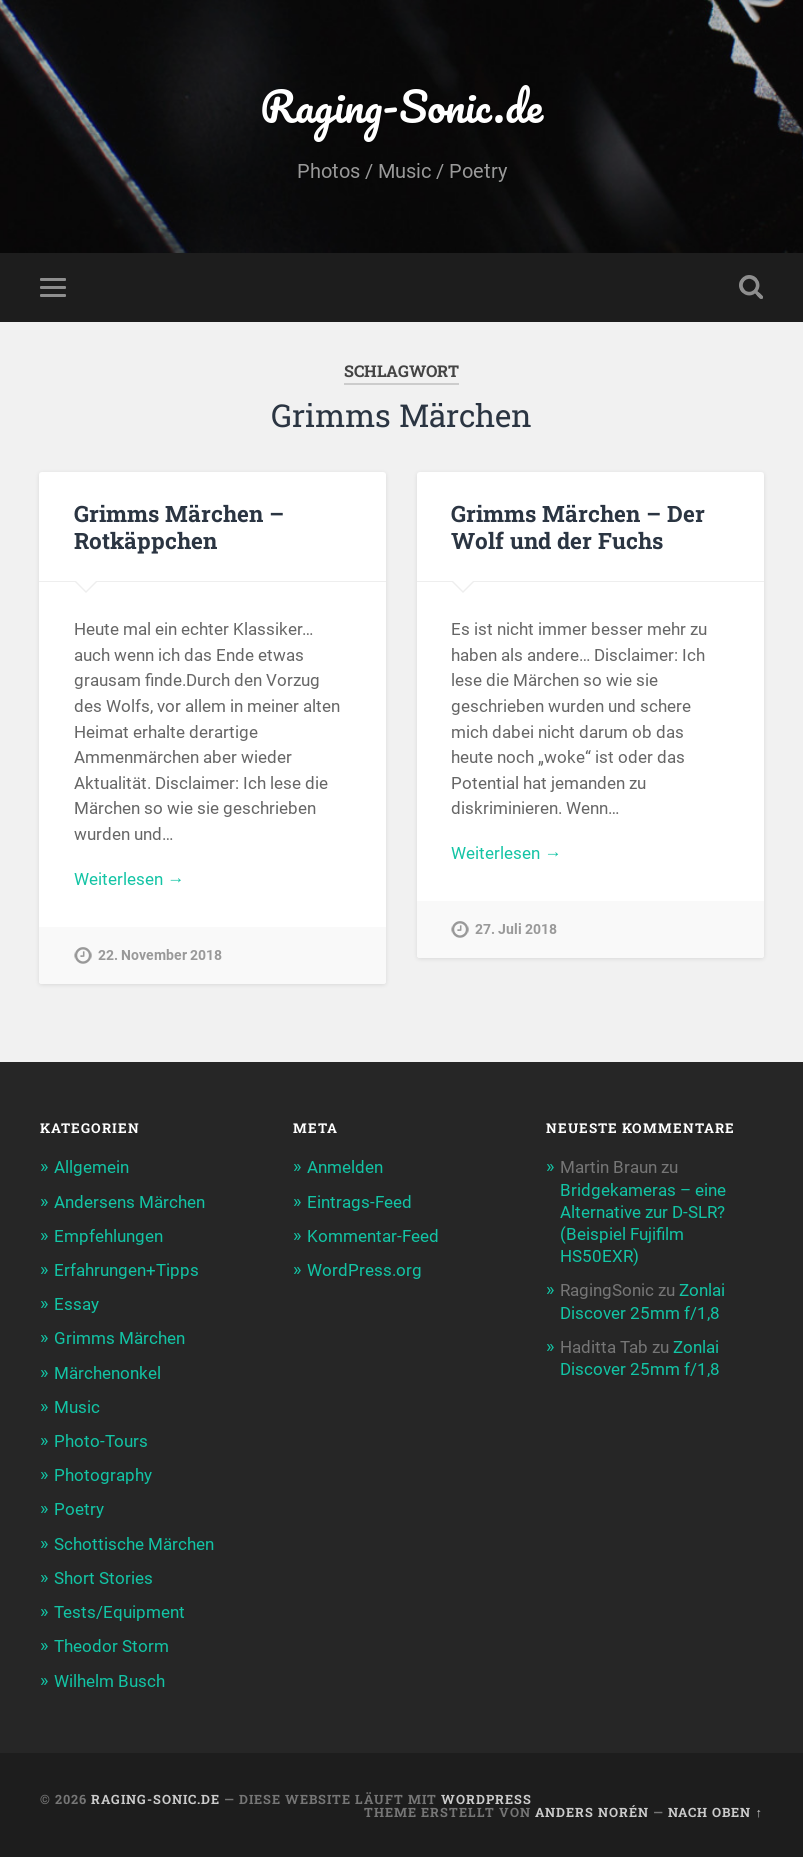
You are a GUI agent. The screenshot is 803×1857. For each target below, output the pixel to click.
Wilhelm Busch (109, 1681)
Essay (76, 1304)
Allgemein (91, 1167)
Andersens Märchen (129, 1202)
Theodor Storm (111, 1646)
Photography (103, 1475)
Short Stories (103, 1578)
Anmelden (345, 1167)
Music (77, 1407)
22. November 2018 (160, 955)
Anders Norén (592, 1812)
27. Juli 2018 (516, 929)
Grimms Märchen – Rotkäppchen (179, 526)
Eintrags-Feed (359, 1202)
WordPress (486, 1799)
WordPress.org (364, 1270)
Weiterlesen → (129, 879)
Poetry (79, 1509)
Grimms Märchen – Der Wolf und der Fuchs (578, 526)
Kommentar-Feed (373, 1236)
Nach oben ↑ (715, 1812)
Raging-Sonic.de (401, 105)
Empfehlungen (108, 1236)
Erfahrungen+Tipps (126, 1270)
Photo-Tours (101, 1441)
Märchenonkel (107, 1373)
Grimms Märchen (119, 1338)
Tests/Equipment (119, 1612)
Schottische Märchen (134, 1544)
